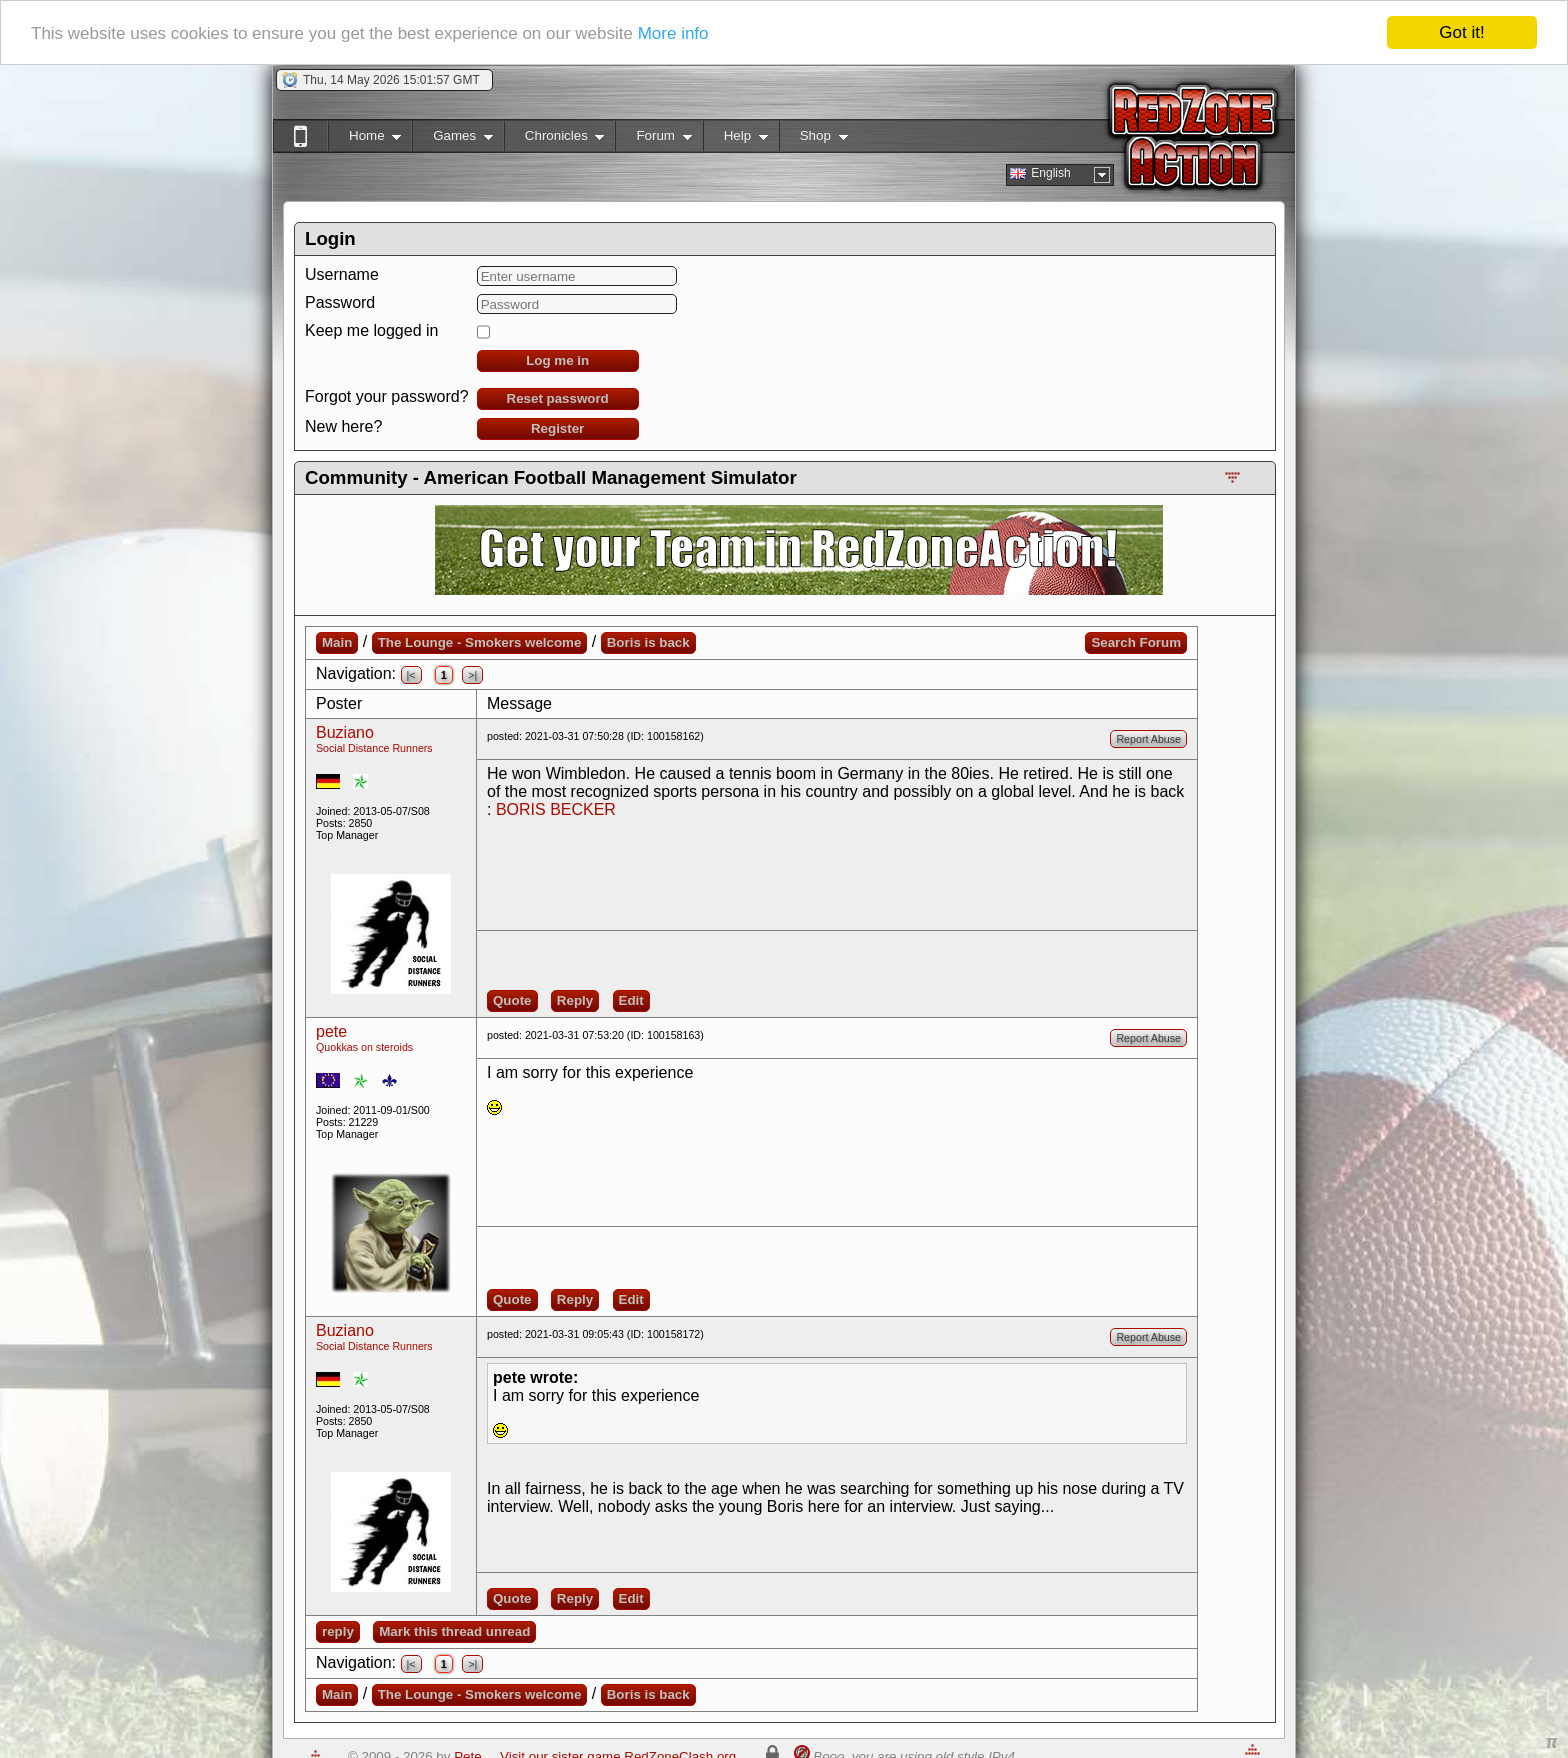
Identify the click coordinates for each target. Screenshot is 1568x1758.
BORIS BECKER (556, 809)
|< (411, 675)
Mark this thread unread (454, 1631)
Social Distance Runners (374, 748)
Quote (512, 1000)
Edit (631, 1000)
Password (340, 302)
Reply (575, 1000)
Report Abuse (1148, 739)
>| (472, 675)
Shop (813, 139)
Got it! (1461, 32)
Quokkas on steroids (364, 1047)
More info (673, 33)
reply (338, 1631)
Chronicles (554, 139)
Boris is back (648, 642)
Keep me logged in (371, 330)
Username (342, 274)
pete (331, 1031)
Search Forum (1136, 642)
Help (735, 139)
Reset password (558, 398)
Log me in (557, 360)
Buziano (345, 732)
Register (557, 428)
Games (452, 139)
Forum (653, 139)
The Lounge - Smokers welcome (480, 642)
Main (337, 642)
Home (364, 139)
